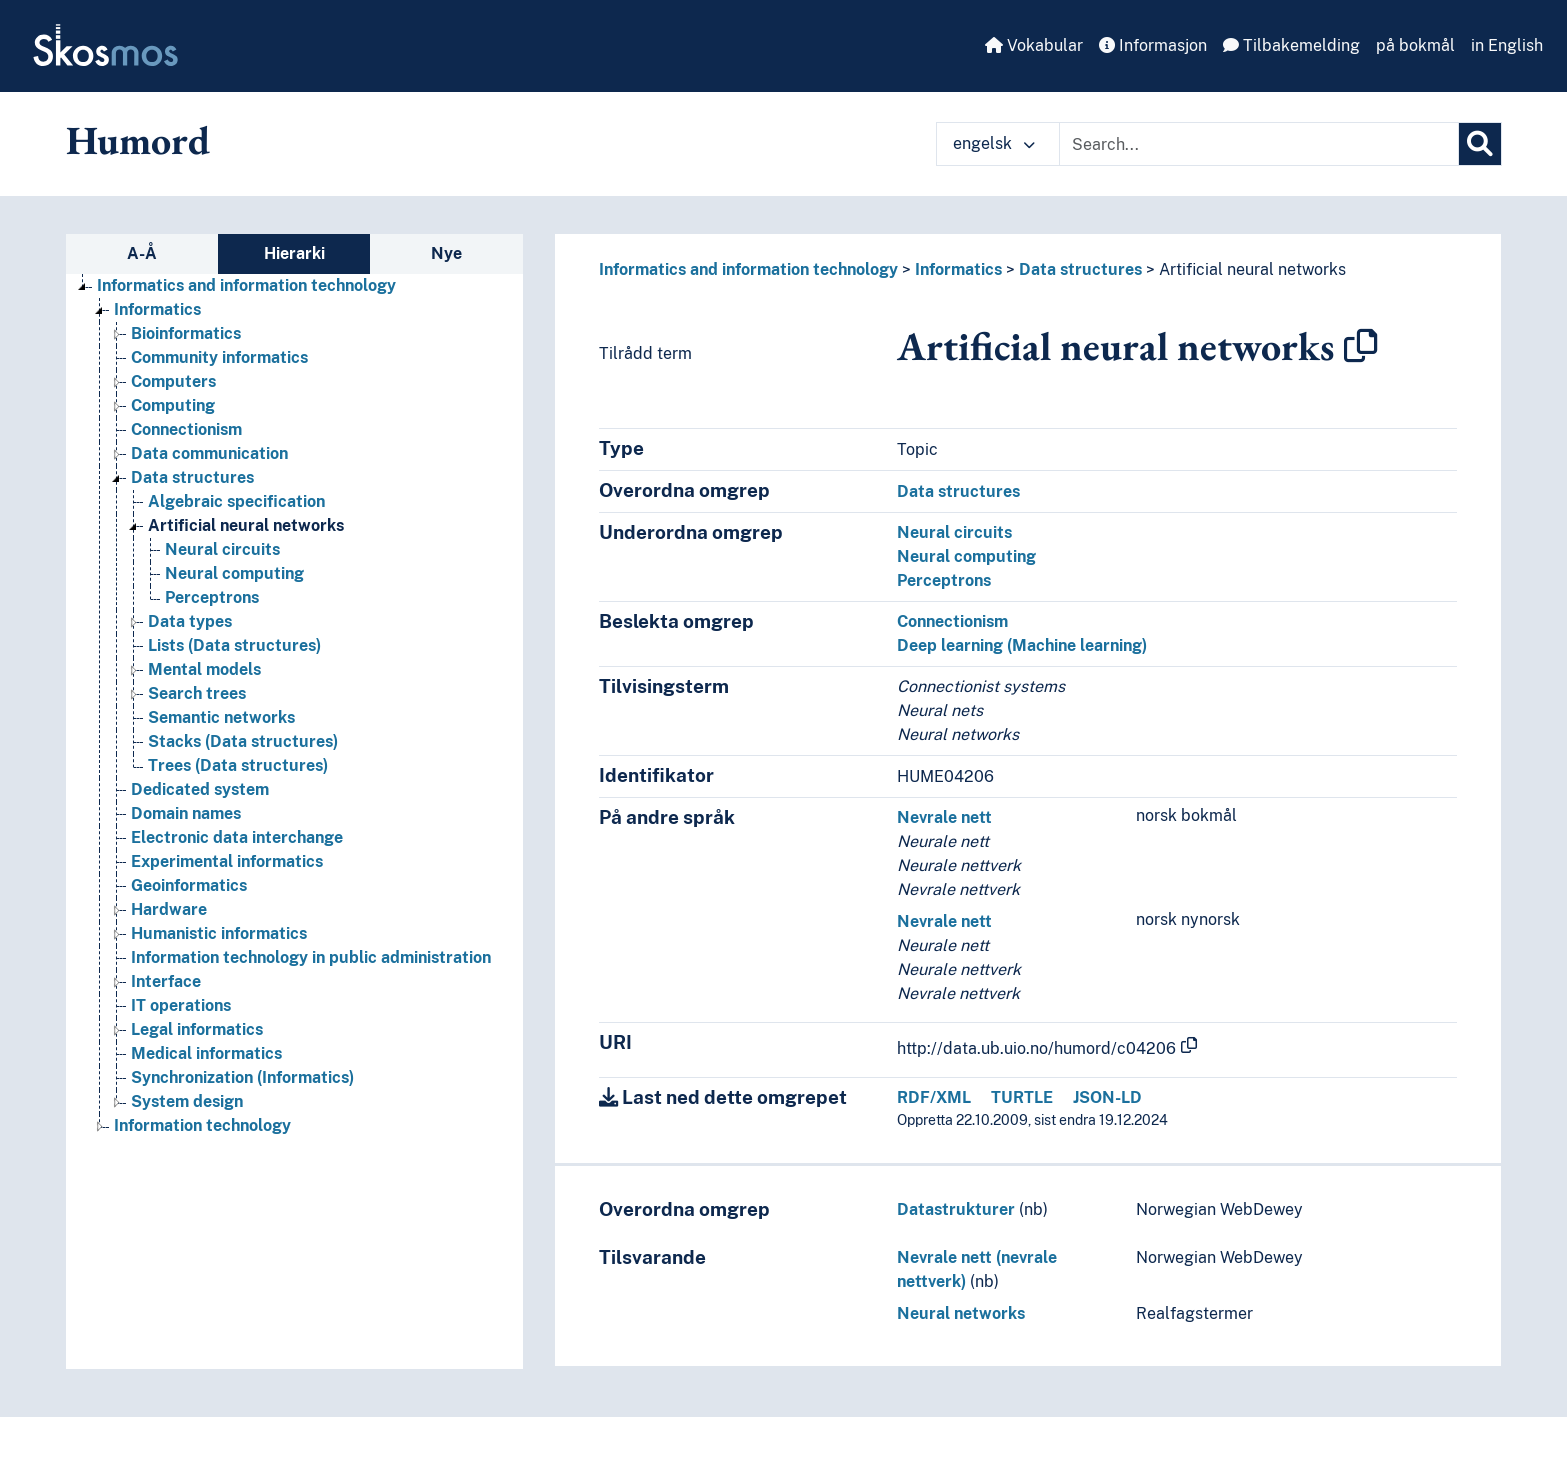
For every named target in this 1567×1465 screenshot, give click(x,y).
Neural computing (966, 556)
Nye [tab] (446, 253)
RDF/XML (934, 1097)
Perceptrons (944, 580)
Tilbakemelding (1291, 45)
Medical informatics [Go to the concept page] (206, 1053)
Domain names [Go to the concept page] (186, 813)
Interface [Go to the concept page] (166, 981)
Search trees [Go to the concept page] (197, 693)
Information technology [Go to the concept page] (202, 1125)
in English (1507, 45)
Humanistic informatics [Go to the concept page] (219, 933)
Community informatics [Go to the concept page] (219, 357)
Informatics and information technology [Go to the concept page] (246, 285)
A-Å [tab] (142, 253)
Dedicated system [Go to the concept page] (200, 789)
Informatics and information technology (748, 269)
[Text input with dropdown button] (1259, 144)
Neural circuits (954, 532)
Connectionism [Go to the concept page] (186, 429)
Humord (138, 140)
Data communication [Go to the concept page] (209, 453)
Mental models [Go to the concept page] (204, 669)
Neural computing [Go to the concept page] (234, 573)
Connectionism (952, 621)
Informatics (958, 269)
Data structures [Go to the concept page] (192, 477)
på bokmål (1415, 45)
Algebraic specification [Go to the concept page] (236, 501)
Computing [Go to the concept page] (173, 405)
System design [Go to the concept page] (187, 1101)
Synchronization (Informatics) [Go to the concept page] (242, 1077)
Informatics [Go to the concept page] (157, 309)
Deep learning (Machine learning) (1022, 645)
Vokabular (1034, 45)
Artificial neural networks (1252, 269)
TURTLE (1022, 1097)
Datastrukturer (956, 1209)
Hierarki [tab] (294, 253)
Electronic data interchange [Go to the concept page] (237, 837)
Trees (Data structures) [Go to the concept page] (238, 765)
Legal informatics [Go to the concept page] (197, 1029)
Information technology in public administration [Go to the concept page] (311, 957)
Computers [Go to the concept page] (173, 381)
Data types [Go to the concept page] (190, 621)
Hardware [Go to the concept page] (169, 909)
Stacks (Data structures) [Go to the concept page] (243, 741)
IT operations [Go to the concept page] (181, 1005)
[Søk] (1480, 144)
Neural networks (961, 1313)
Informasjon (1153, 45)
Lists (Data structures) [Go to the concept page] (234, 645)
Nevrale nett (944, 817)
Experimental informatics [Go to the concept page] (227, 861)
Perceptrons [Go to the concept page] (212, 597)
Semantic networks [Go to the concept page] (221, 717)
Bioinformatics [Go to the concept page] (186, 333)
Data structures (1080, 269)
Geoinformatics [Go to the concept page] (189, 885)
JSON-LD (1107, 1097)
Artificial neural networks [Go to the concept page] (246, 525)
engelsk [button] (994, 143)
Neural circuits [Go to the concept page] (222, 549)
